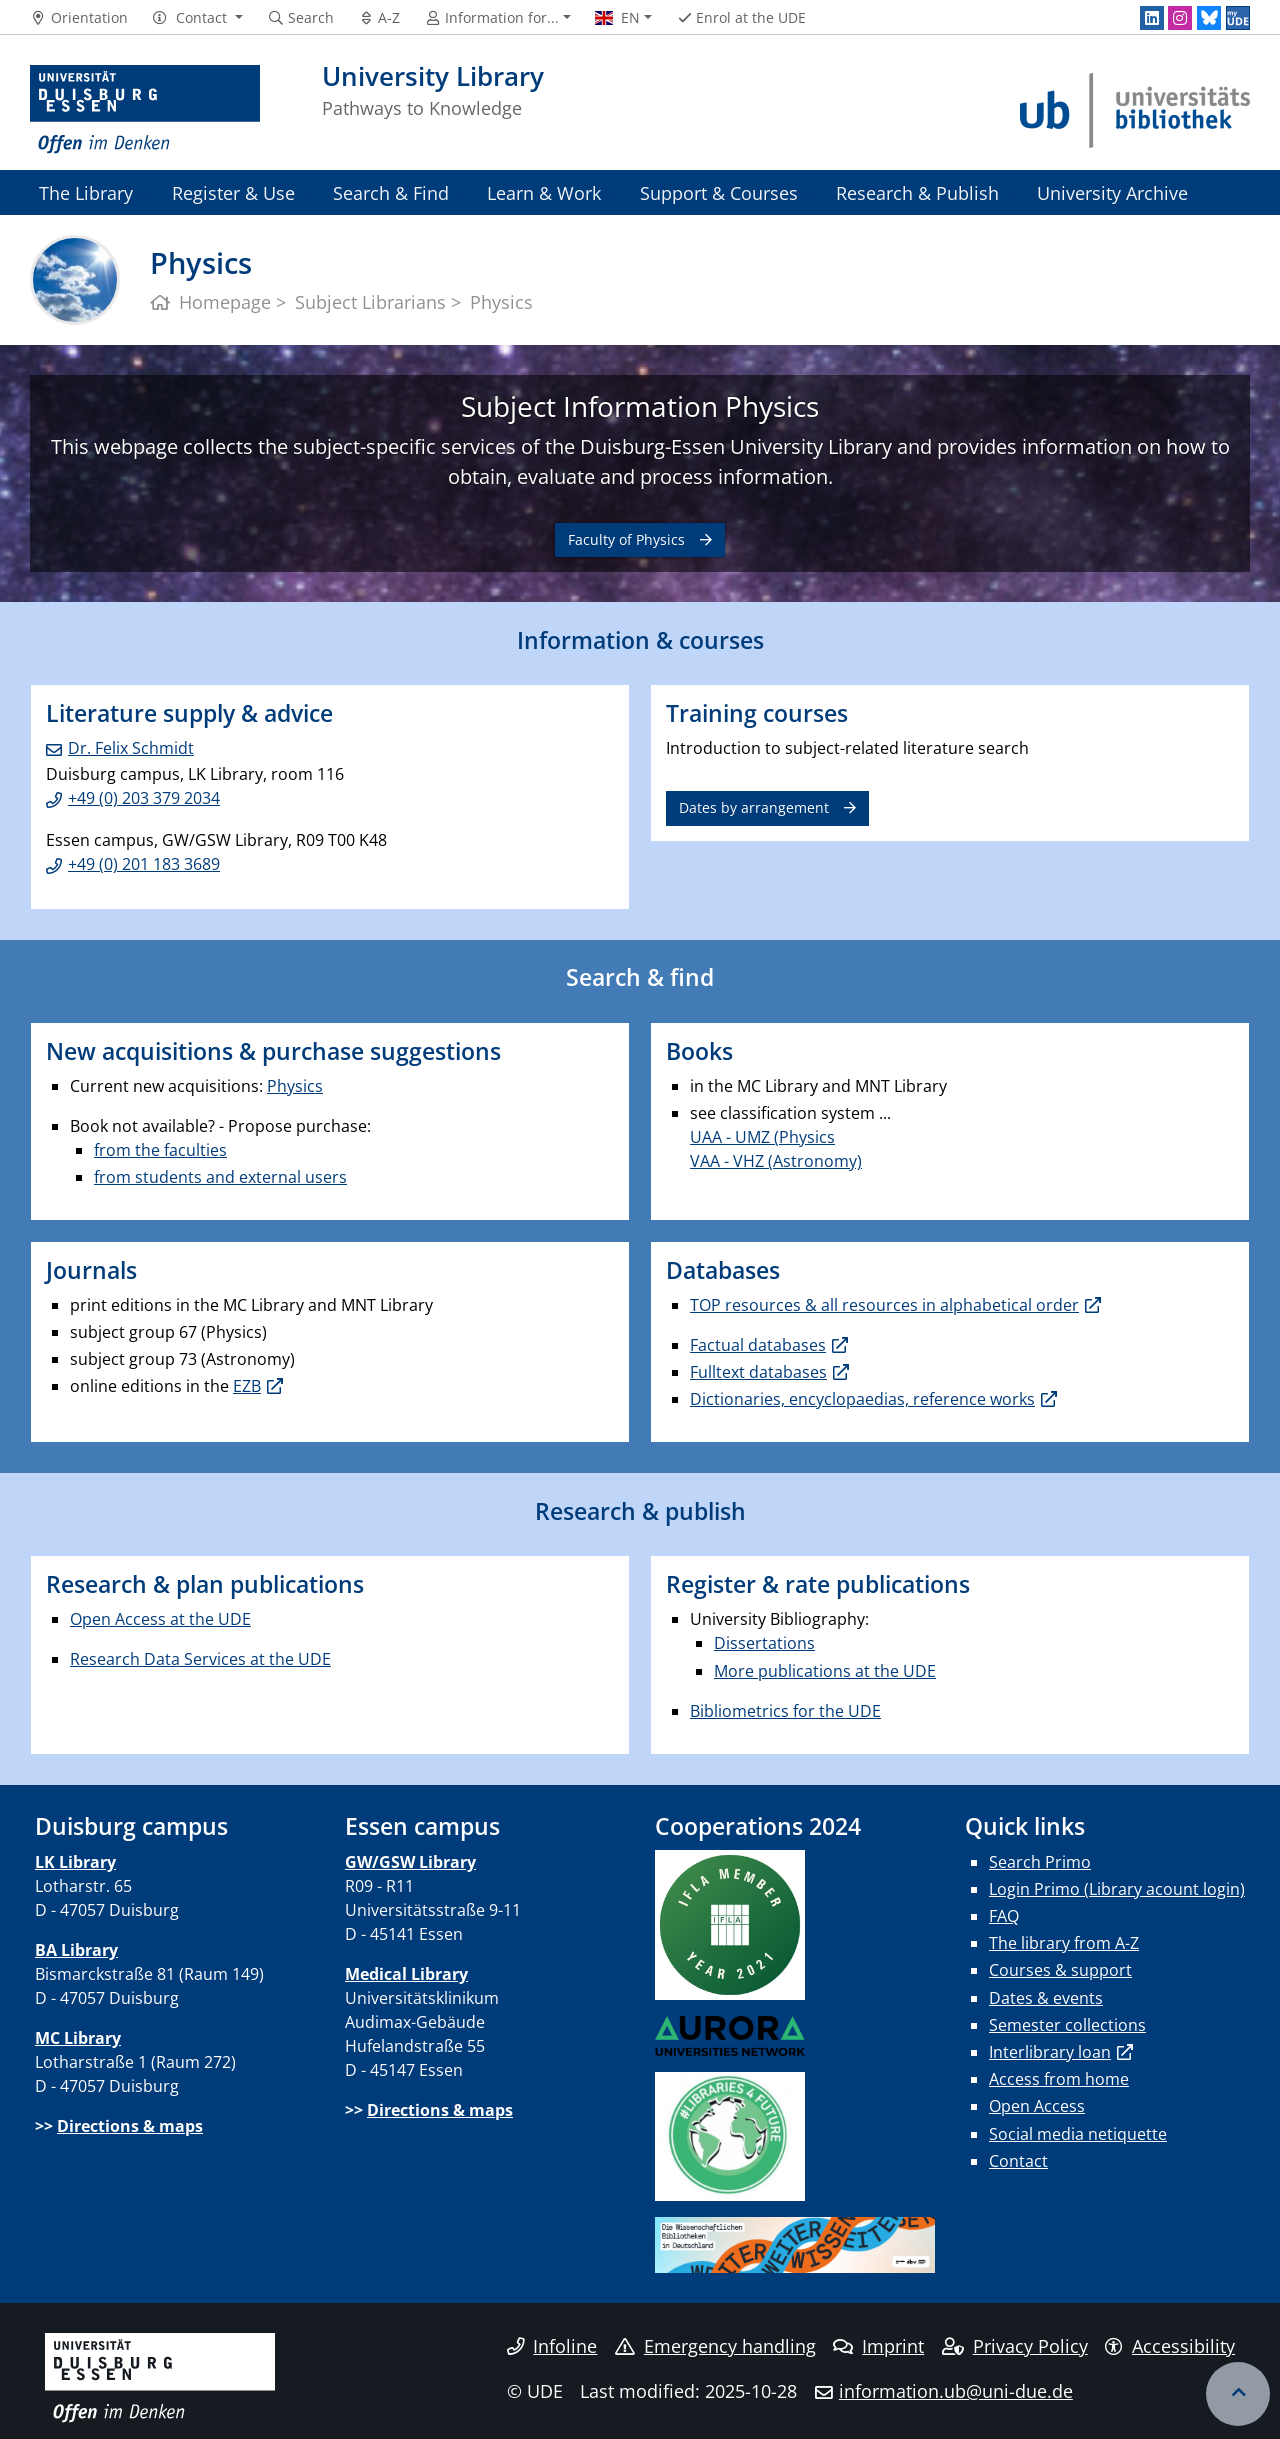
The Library (86, 192)
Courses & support (1060, 1970)
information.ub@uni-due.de (956, 2391)
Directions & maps (130, 2126)
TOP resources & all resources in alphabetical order (884, 1305)
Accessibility (1170, 2346)
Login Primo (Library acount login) (1117, 1889)
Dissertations (764, 1643)
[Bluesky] (1209, 18)
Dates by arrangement (754, 807)
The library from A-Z (1064, 1943)
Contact (1018, 2161)
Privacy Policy (1015, 2346)
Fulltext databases (758, 1372)
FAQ (1004, 1916)
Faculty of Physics (626, 539)
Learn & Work (544, 192)
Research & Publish (917, 192)
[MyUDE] (1238, 18)
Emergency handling (715, 2346)
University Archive (1112, 192)
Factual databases (758, 1345)
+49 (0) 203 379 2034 (144, 798)
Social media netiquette (1078, 2134)
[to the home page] (145, 110)
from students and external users (220, 1177)
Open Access (1037, 2106)
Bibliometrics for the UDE (785, 1711)
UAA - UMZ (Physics (762, 1137)
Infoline (552, 2346)
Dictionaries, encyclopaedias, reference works (862, 1399)
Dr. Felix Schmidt (131, 748)
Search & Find (391, 192)
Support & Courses (719, 192)
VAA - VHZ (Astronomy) (776, 1161)
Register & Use (233, 192)
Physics (295, 1086)
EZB (247, 1386)
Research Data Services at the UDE (200, 1659)
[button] (197, 18)
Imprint (878, 2346)
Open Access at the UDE (160, 1619)
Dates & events (1046, 1998)
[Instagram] (1180, 18)
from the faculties (160, 1150)
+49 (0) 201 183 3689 (144, 864)
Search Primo (1040, 1862)
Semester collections (1067, 2025)
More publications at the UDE (825, 1671)
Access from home (1059, 2079)
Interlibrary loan (1050, 2052)
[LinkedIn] (1152, 18)
